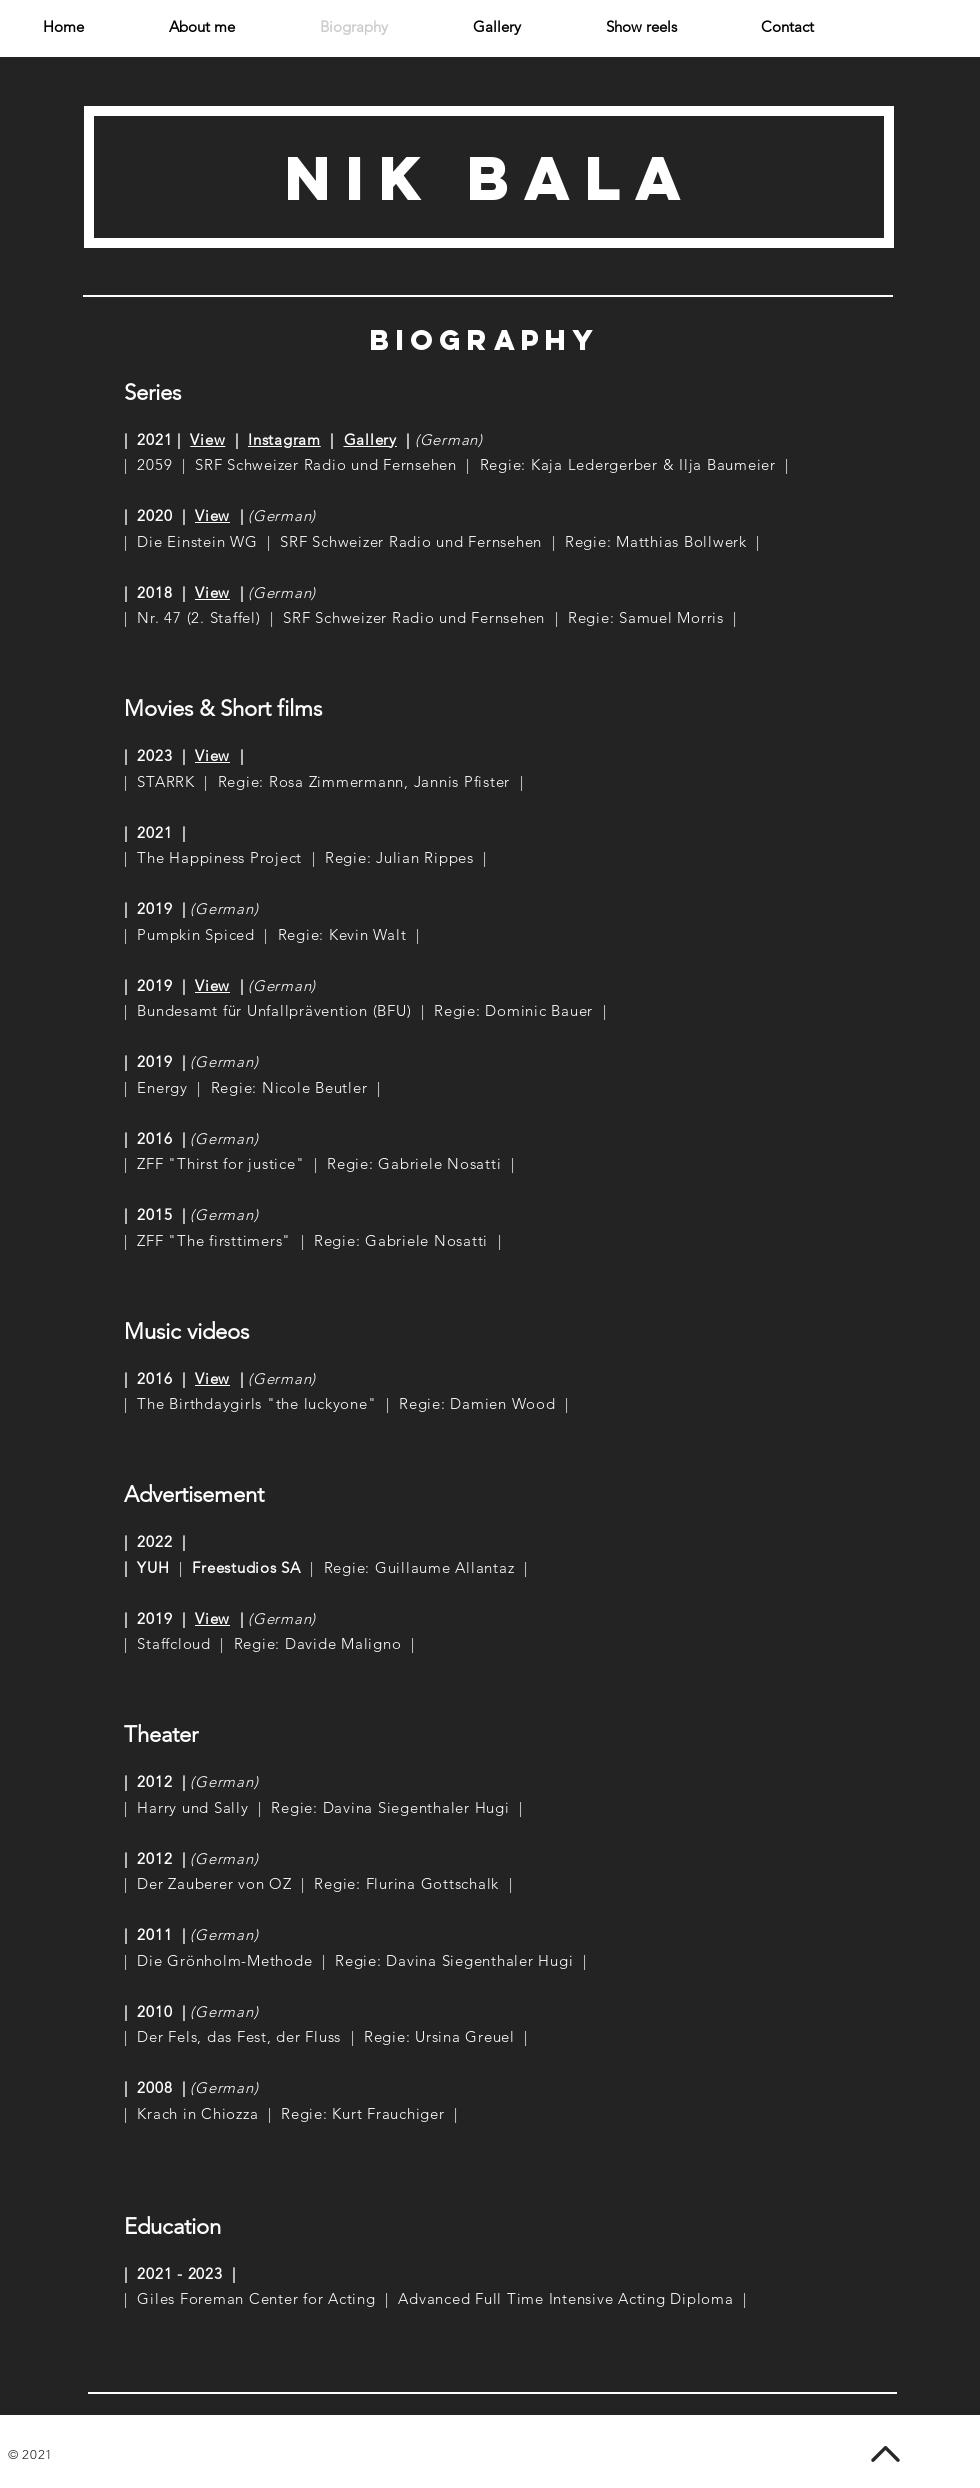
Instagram (284, 439)
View (207, 439)
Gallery (370, 439)
